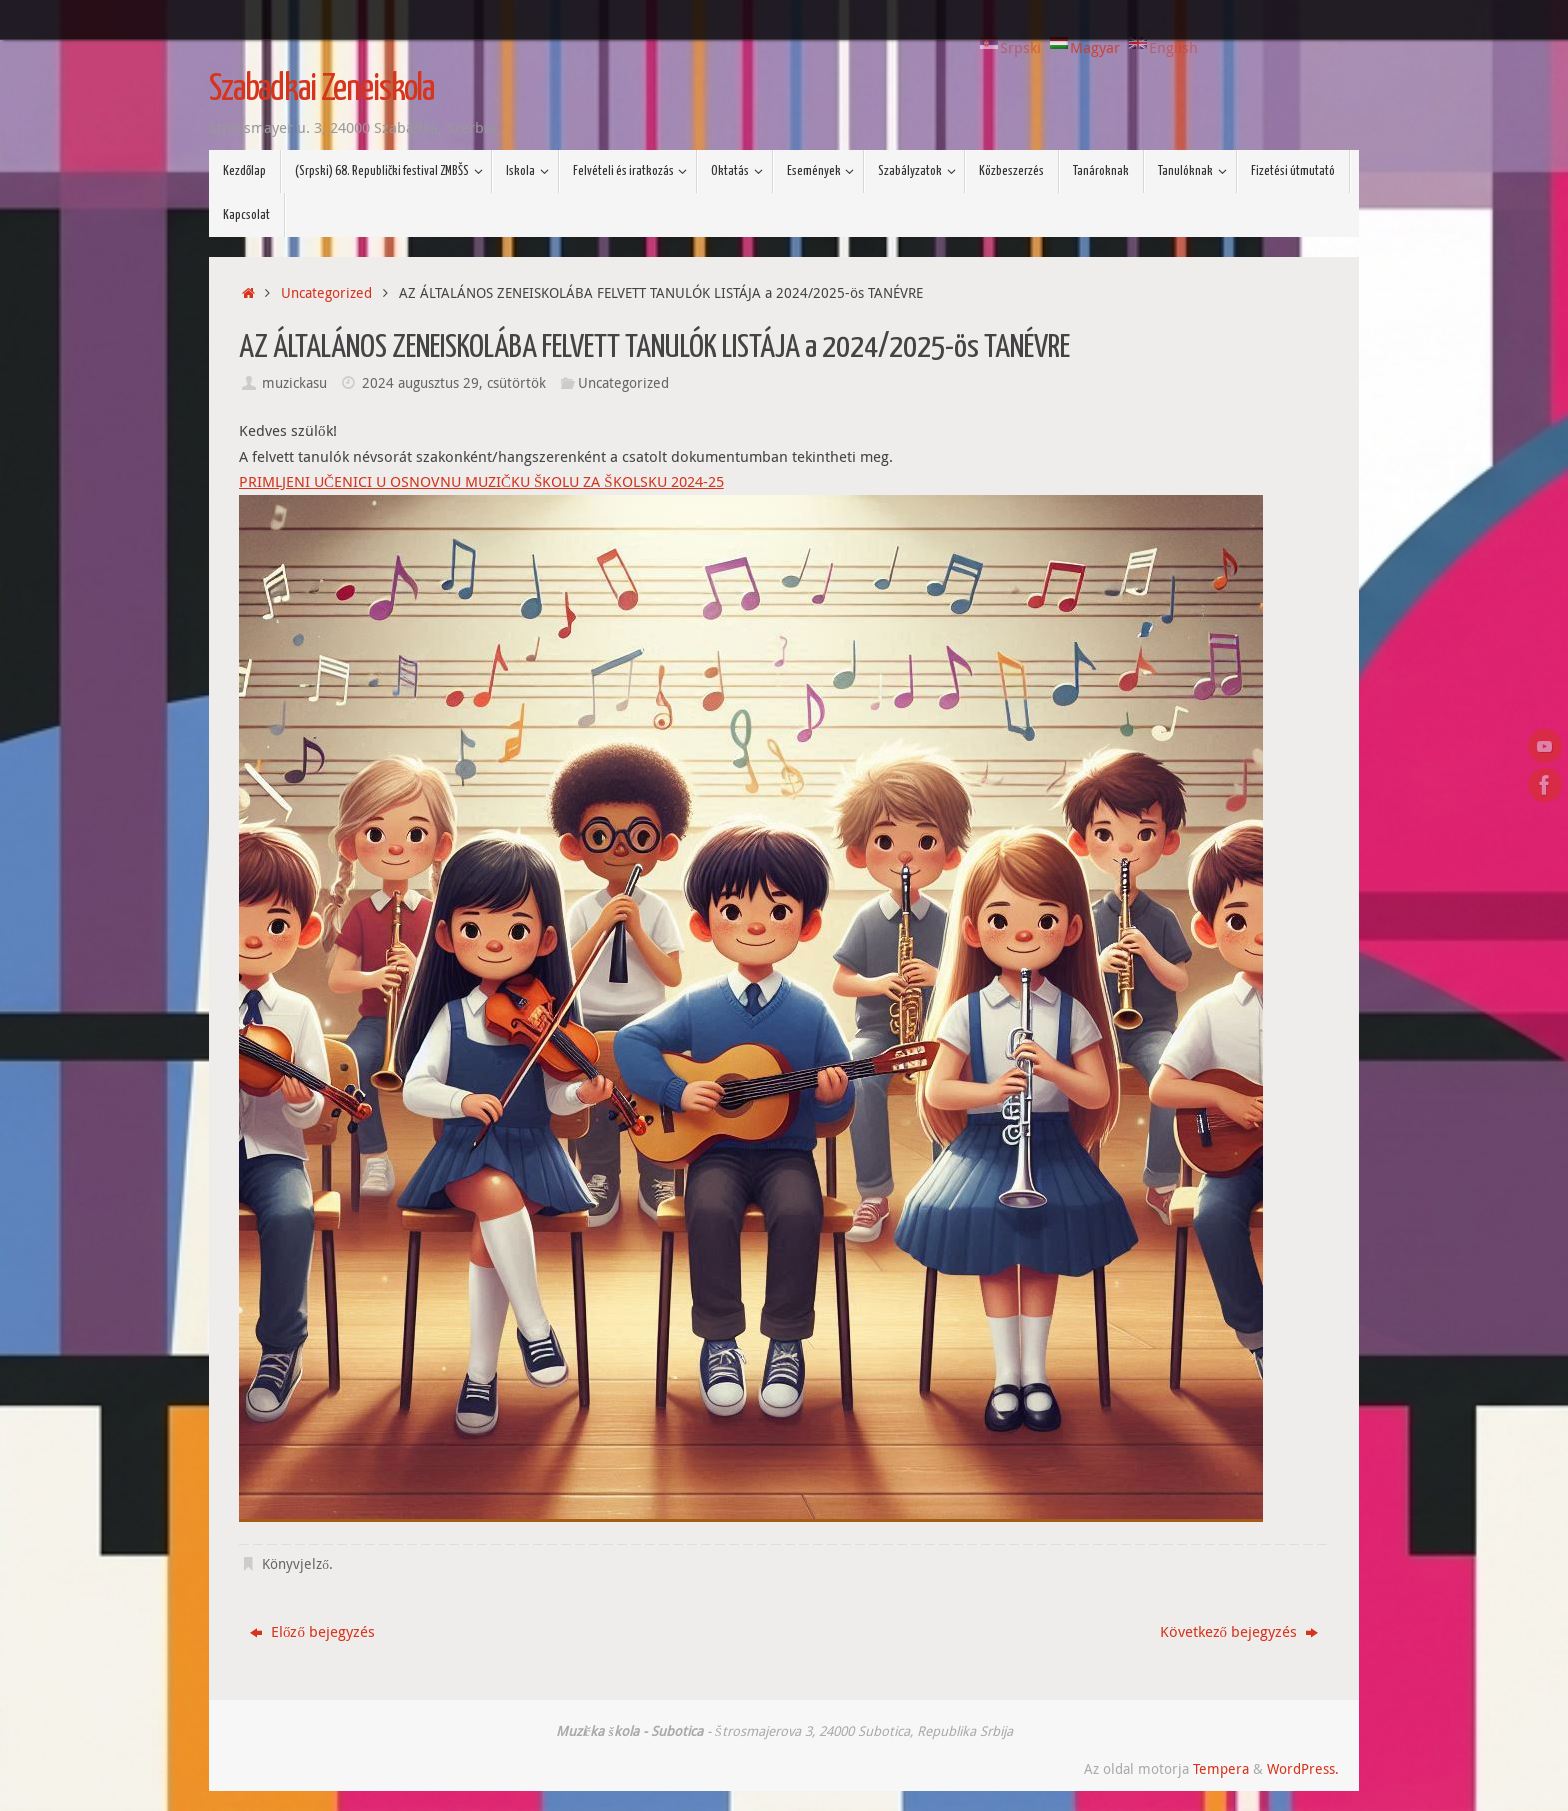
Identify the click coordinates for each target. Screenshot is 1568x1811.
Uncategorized (326, 293)
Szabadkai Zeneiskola (321, 90)
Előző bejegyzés (312, 1631)
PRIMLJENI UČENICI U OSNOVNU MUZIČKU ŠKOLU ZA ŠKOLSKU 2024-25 (481, 481)
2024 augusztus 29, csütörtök (454, 383)
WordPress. (1303, 1769)
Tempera (1221, 1769)
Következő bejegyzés (1239, 1631)
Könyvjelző (295, 1564)
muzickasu (294, 383)
